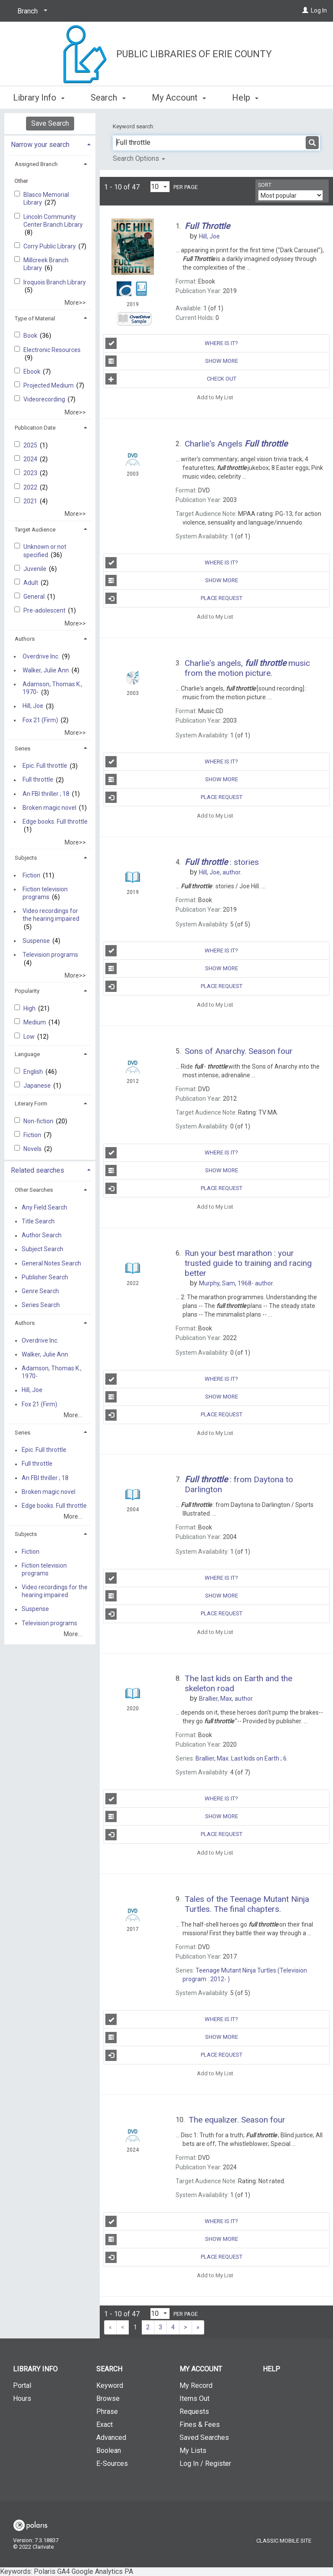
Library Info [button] (39, 96)
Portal (22, 2385)
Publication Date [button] (35, 427)
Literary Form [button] (31, 1103)
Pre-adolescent (45, 610)
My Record (196, 2385)
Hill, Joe (33, 706)
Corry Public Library (50, 246)
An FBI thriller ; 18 (46, 793)
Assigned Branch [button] (36, 164)
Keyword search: (134, 126)
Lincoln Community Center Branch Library (53, 220)
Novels (33, 1148)
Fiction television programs (45, 893)
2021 (31, 501)
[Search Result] (132, 248)
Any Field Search (44, 1207)
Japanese (37, 1085)
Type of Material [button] (35, 318)
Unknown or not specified (44, 550)
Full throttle (38, 779)
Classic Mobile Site (283, 2540)
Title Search (38, 1221)
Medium (35, 1022)
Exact (104, 2424)
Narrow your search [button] (40, 144)
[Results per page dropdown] (160, 186)
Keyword (109, 2385)
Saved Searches (204, 2437)
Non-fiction (39, 1121)
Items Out (194, 2398)
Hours (22, 2398)
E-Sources (112, 2463)
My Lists (193, 2450)
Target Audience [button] (35, 529)
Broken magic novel (49, 807)
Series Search (41, 1305)
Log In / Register (205, 2463)
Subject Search (42, 1249)
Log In (319, 10)
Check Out (170, 379)
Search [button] (108, 96)
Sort (264, 185)
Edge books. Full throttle (55, 821)
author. (220, 872)
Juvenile (35, 568)
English (33, 1071)
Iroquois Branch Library (54, 282)
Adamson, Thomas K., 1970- (52, 688)
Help (271, 2369)
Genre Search (40, 1291)
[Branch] (31, 11)
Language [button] (27, 1054)
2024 (31, 459)
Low (29, 1036)
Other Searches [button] (34, 1190)
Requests (194, 2411)
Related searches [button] (37, 1170)
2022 (31, 487)
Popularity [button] (27, 991)
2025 (31, 445)
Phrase (107, 2411)
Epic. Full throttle (45, 766)
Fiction (31, 875)
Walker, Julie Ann (46, 670)
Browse (108, 2398)
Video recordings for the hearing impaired (51, 915)
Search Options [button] (139, 158)
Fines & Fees (200, 2424)
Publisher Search (45, 1277)
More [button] (249, 97)
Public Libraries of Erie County (194, 54)
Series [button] (22, 748)
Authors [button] (25, 639)
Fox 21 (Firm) (40, 720)
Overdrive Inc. (41, 656)
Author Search (42, 1235)
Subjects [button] (26, 857)
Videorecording (44, 399)
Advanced (111, 2437)
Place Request (173, 598)
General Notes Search (51, 1263)
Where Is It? (171, 343)
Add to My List (215, 397)
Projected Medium (49, 385)
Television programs (50, 954)
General (34, 596)
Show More (171, 361)
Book (31, 335)
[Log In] (305, 10)
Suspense (36, 940)
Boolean (108, 2450)
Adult (31, 582)
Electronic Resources (52, 349)
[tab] (49, 143)
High (30, 1008)
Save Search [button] (50, 123)
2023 (31, 473)
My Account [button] (179, 96)
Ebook (32, 371)
